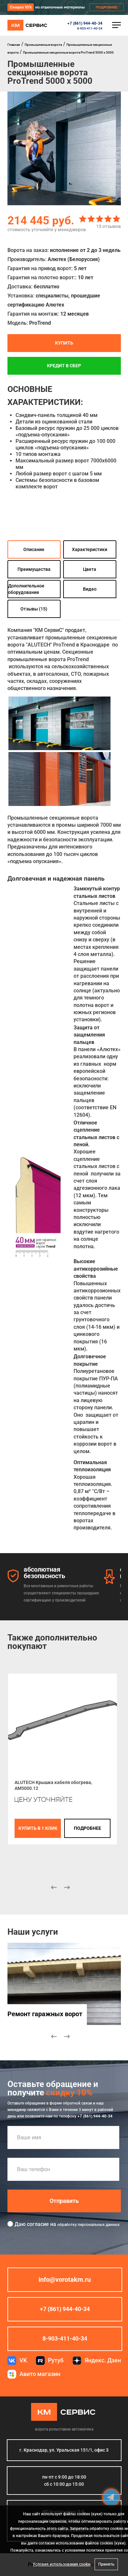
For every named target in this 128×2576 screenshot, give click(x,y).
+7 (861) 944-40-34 (84, 23)
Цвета (89, 569)
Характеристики (89, 549)
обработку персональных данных (88, 2224)
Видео (90, 589)
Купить (64, 343)
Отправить (64, 2200)
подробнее (87, 1828)
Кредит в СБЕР (64, 365)
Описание (33, 549)
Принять (106, 2564)
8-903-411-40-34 (89, 28)
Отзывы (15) (33, 608)
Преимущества (34, 569)
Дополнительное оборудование (26, 589)
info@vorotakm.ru (65, 2279)
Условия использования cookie (61, 2564)
